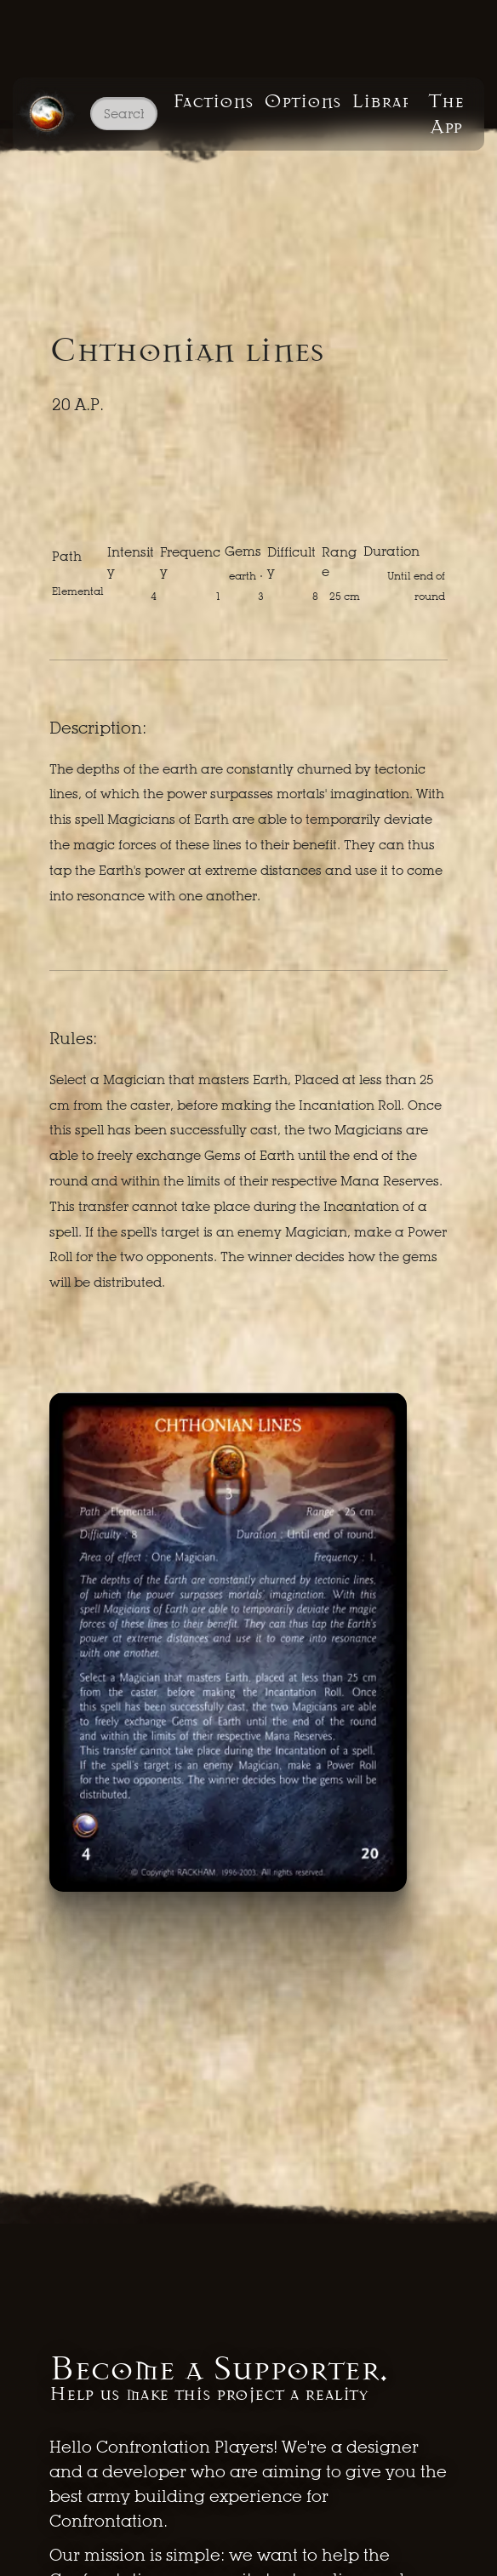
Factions (213, 101)
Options (302, 101)
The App (446, 114)
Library (379, 101)
